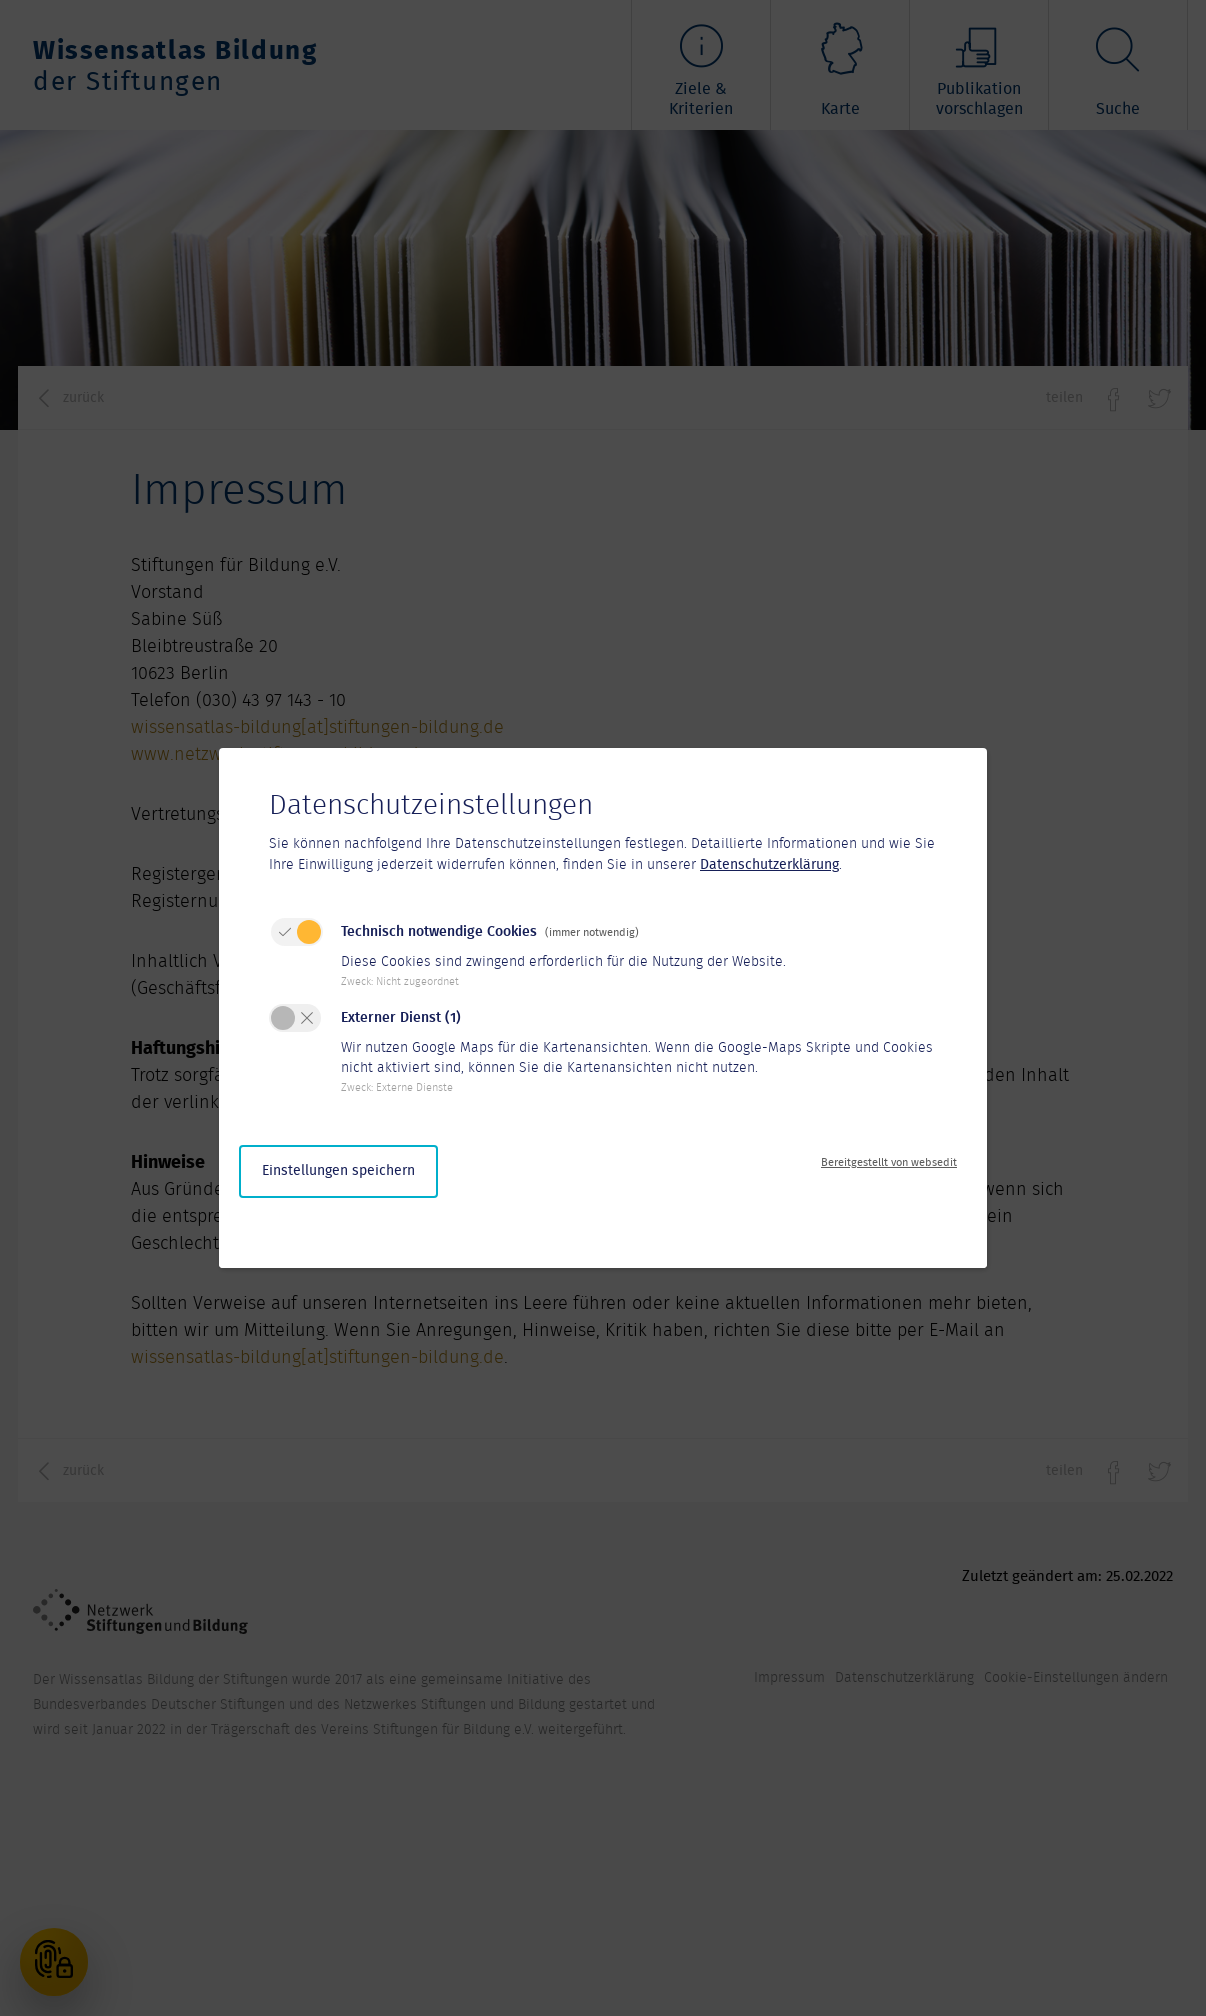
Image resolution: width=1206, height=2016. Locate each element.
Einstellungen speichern (338, 1171)
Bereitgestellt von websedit (889, 1162)
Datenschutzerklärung (769, 865)
